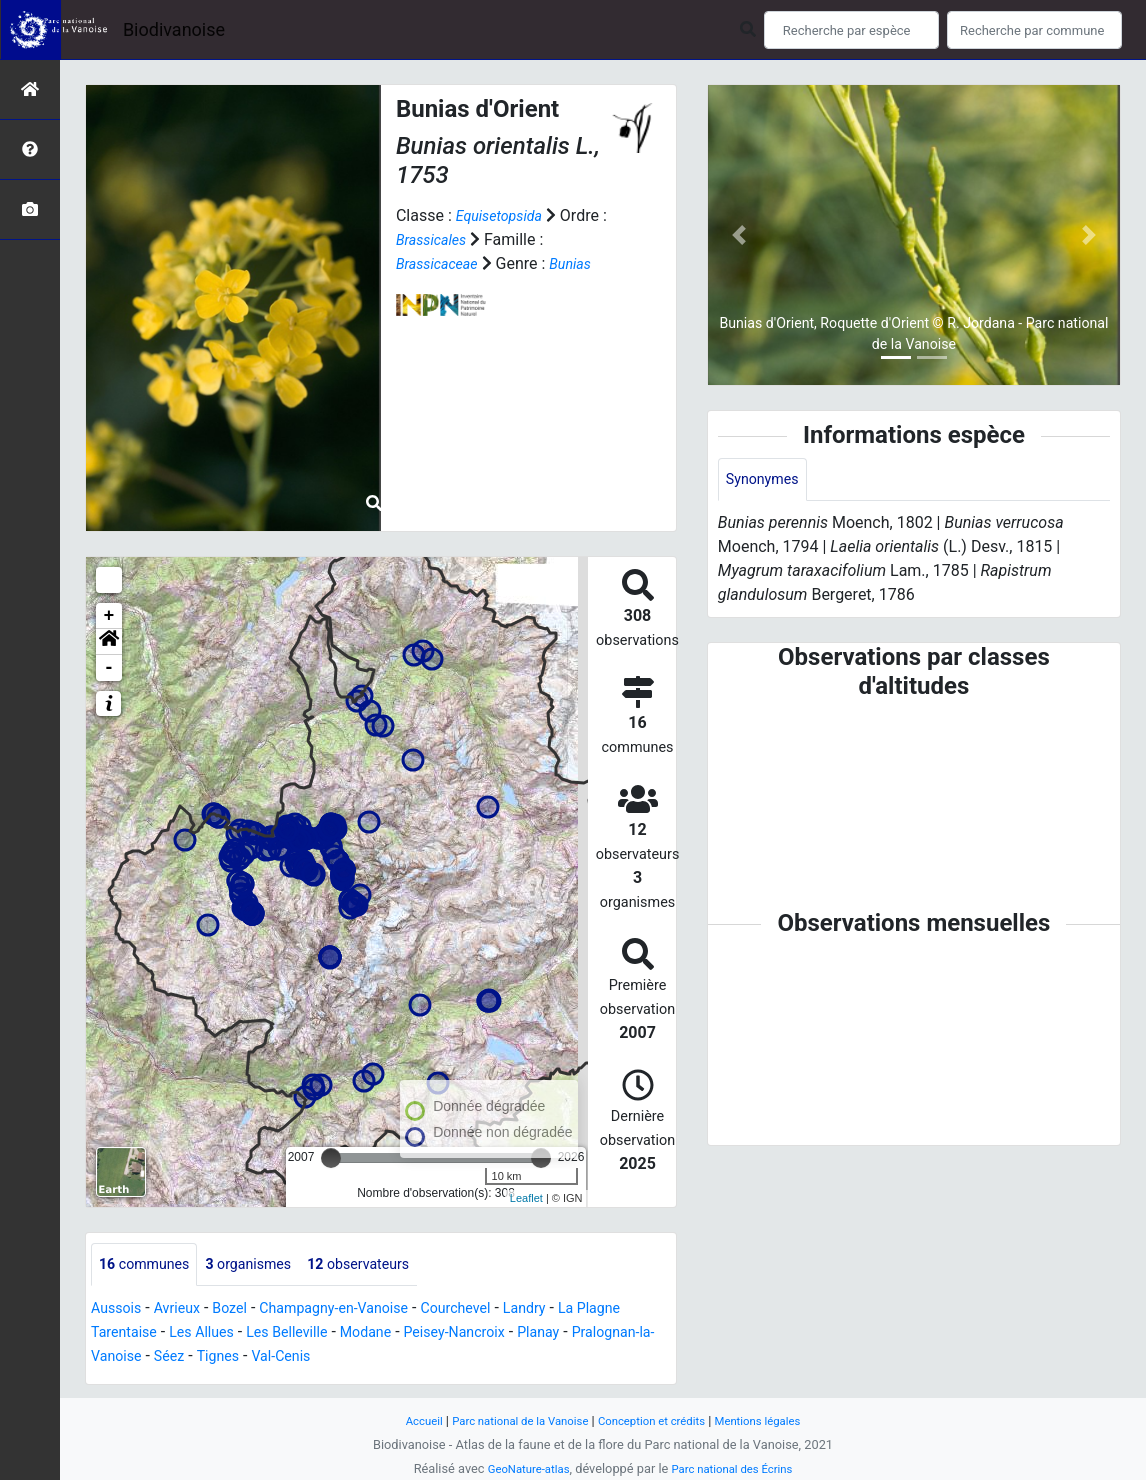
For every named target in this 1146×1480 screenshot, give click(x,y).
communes (150, 1265)
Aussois (119, 1310)
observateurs (387, 1265)
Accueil (403, 1420)
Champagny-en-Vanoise (361, 1310)
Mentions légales (775, 1420)
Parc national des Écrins (737, 1468)
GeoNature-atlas (520, 1468)
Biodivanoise (174, 29)
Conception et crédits (657, 1420)
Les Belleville (362, 1334)
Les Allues (267, 1334)
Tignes (333, 1358)
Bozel (244, 1310)
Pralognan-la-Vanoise (174, 1358)
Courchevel (496, 1310)
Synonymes (767, 480)
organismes (265, 1265)
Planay (642, 1334)
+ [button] (109, 616)
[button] (109, 642)
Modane (449, 1334)
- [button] (109, 668)
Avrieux (186, 1310)
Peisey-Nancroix (548, 1334)
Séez (280, 1358)
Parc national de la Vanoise (510, 1420)
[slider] (331, 1158)
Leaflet (526, 1198)
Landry (573, 1310)
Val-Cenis (402, 1358)
